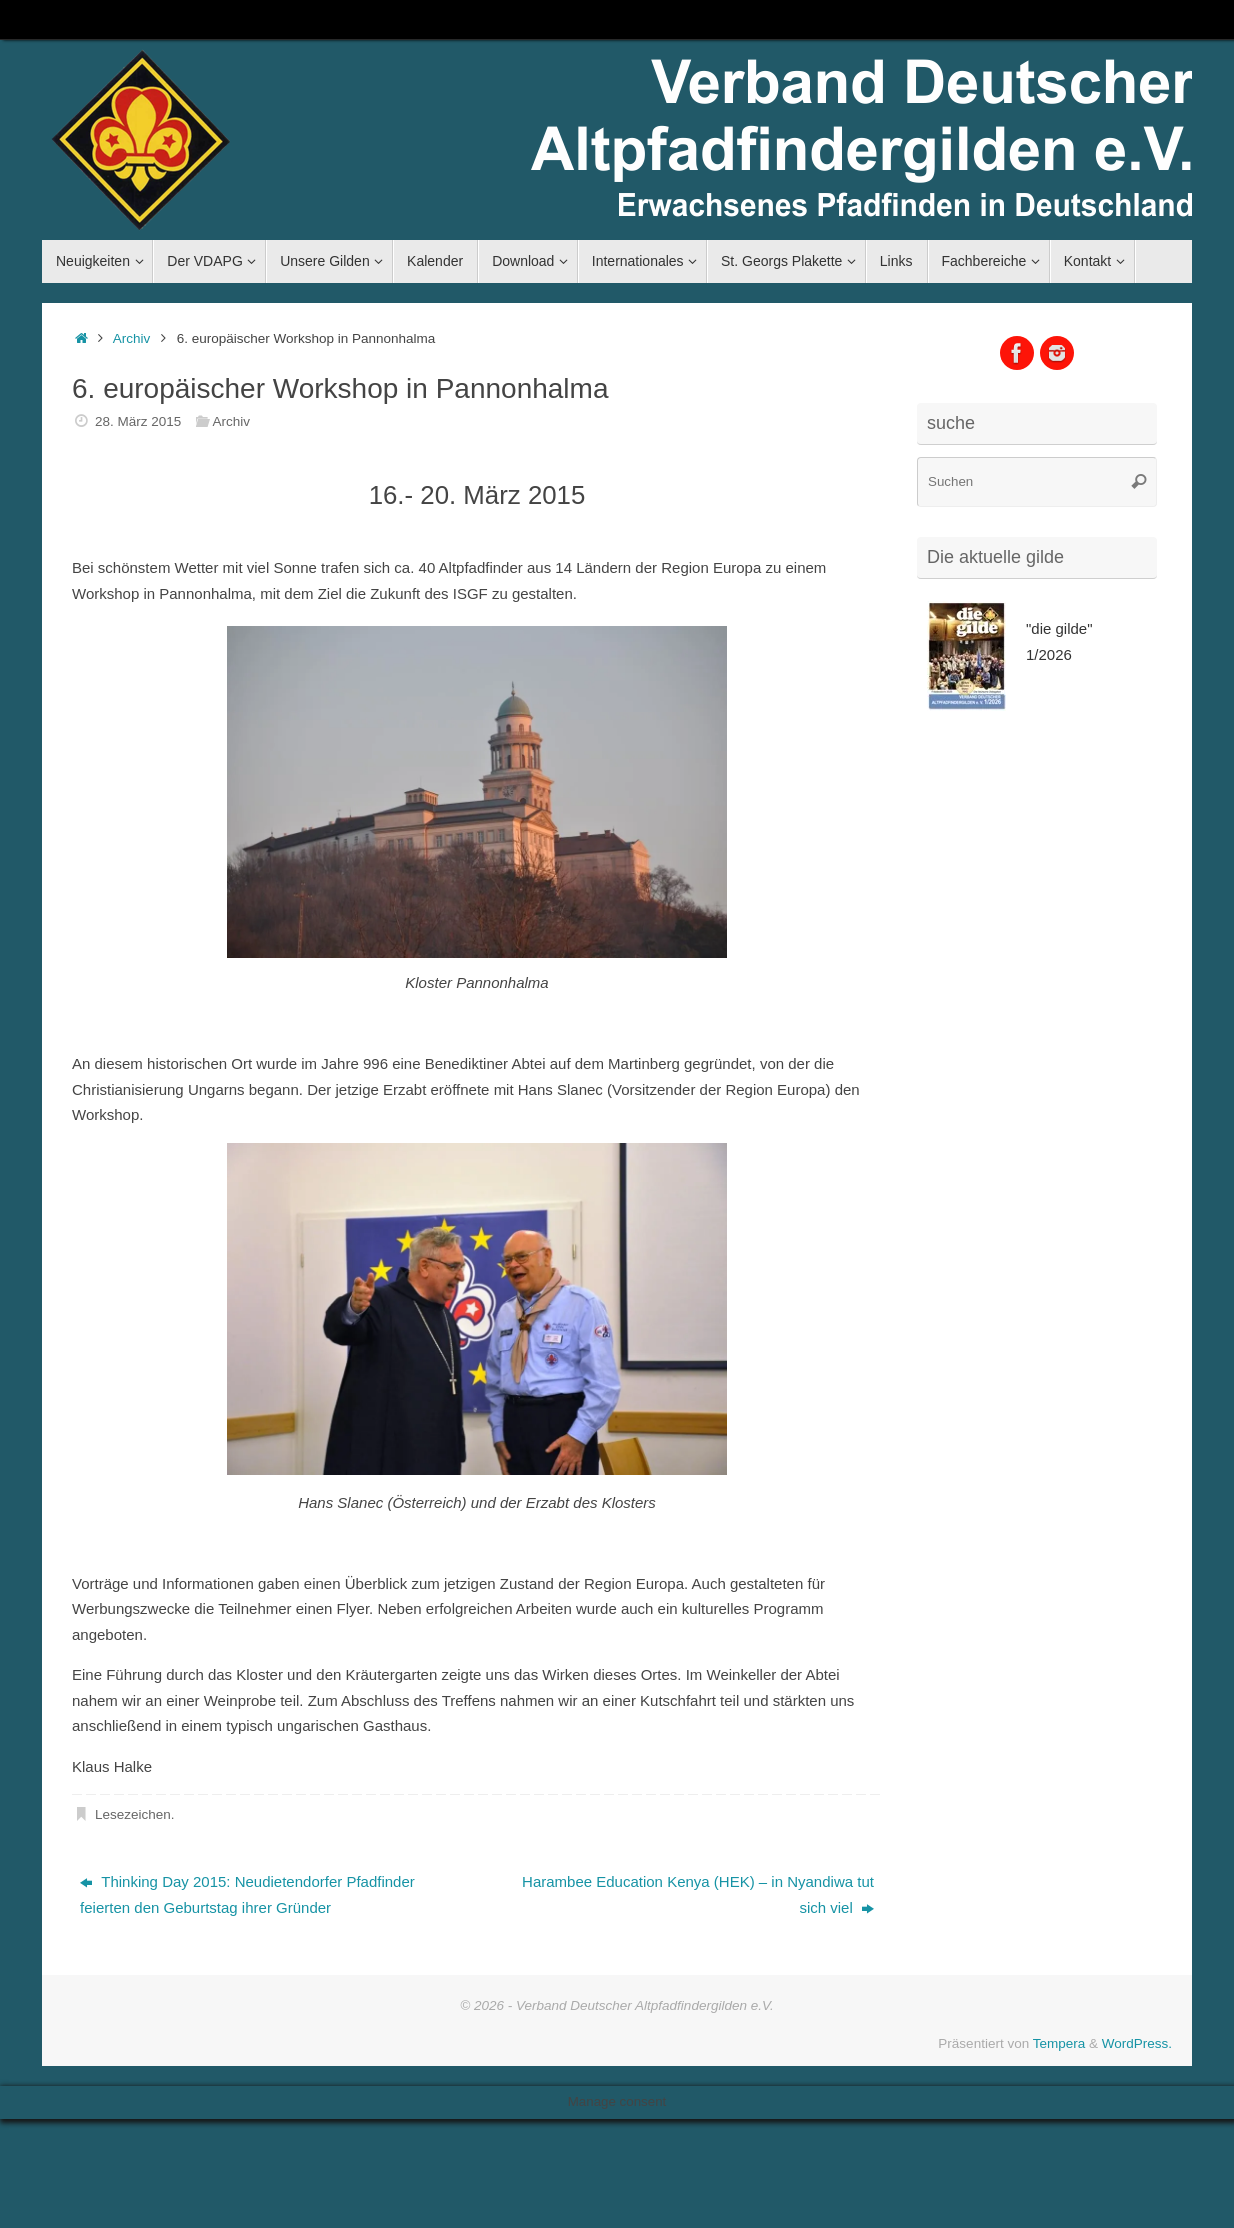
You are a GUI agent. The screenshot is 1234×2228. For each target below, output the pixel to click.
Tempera (1059, 2043)
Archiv (132, 338)
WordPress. (1137, 2043)
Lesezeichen (133, 1814)
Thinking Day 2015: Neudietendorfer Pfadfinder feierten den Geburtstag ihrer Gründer (247, 1894)
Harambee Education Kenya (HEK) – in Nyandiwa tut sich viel (698, 1894)
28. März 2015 (138, 421)
